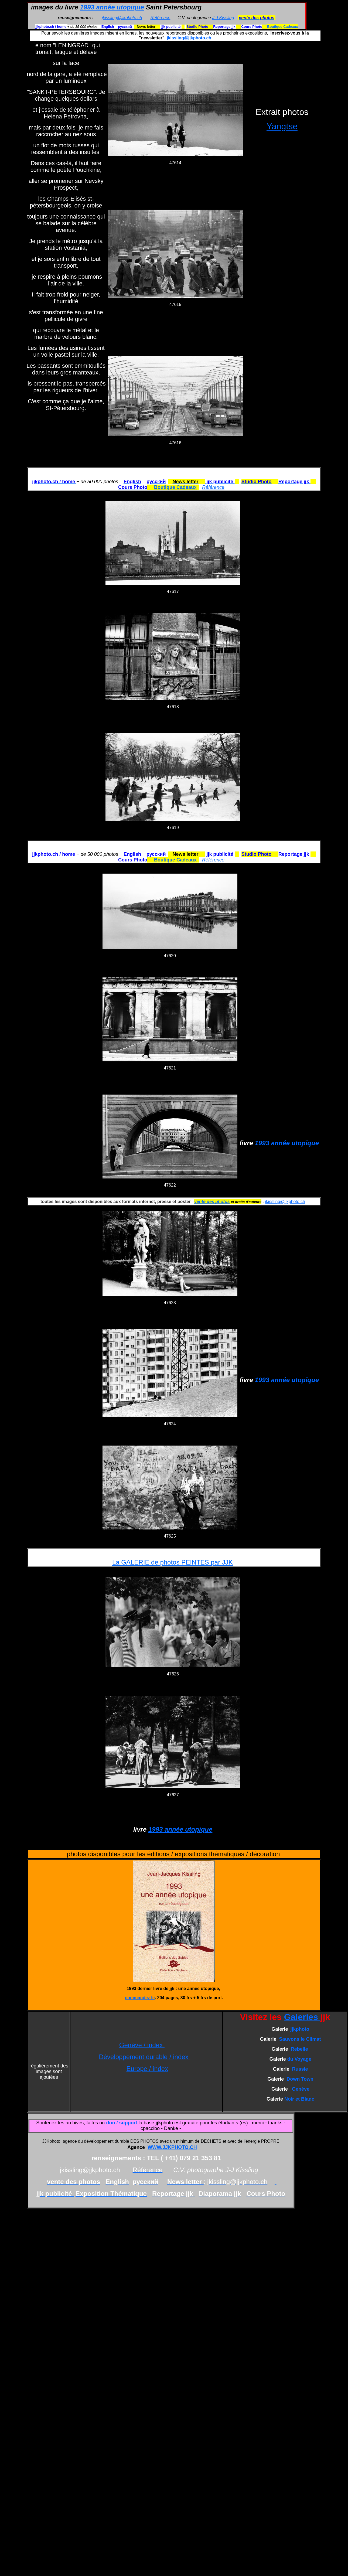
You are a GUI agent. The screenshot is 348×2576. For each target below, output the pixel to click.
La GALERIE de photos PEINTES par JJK (172, 1562)
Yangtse (282, 126)
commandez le (140, 1997)
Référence (160, 17)
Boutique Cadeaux (282, 27)
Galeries (302, 2017)
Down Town (299, 2079)
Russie (300, 2069)
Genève (300, 2089)
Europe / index (147, 2068)
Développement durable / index (144, 2056)
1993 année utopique (112, 7)
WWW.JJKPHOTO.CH (172, 2147)
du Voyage (299, 2059)
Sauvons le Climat (300, 2039)
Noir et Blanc (299, 2099)
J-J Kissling (223, 17)
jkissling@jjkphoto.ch (122, 17)
